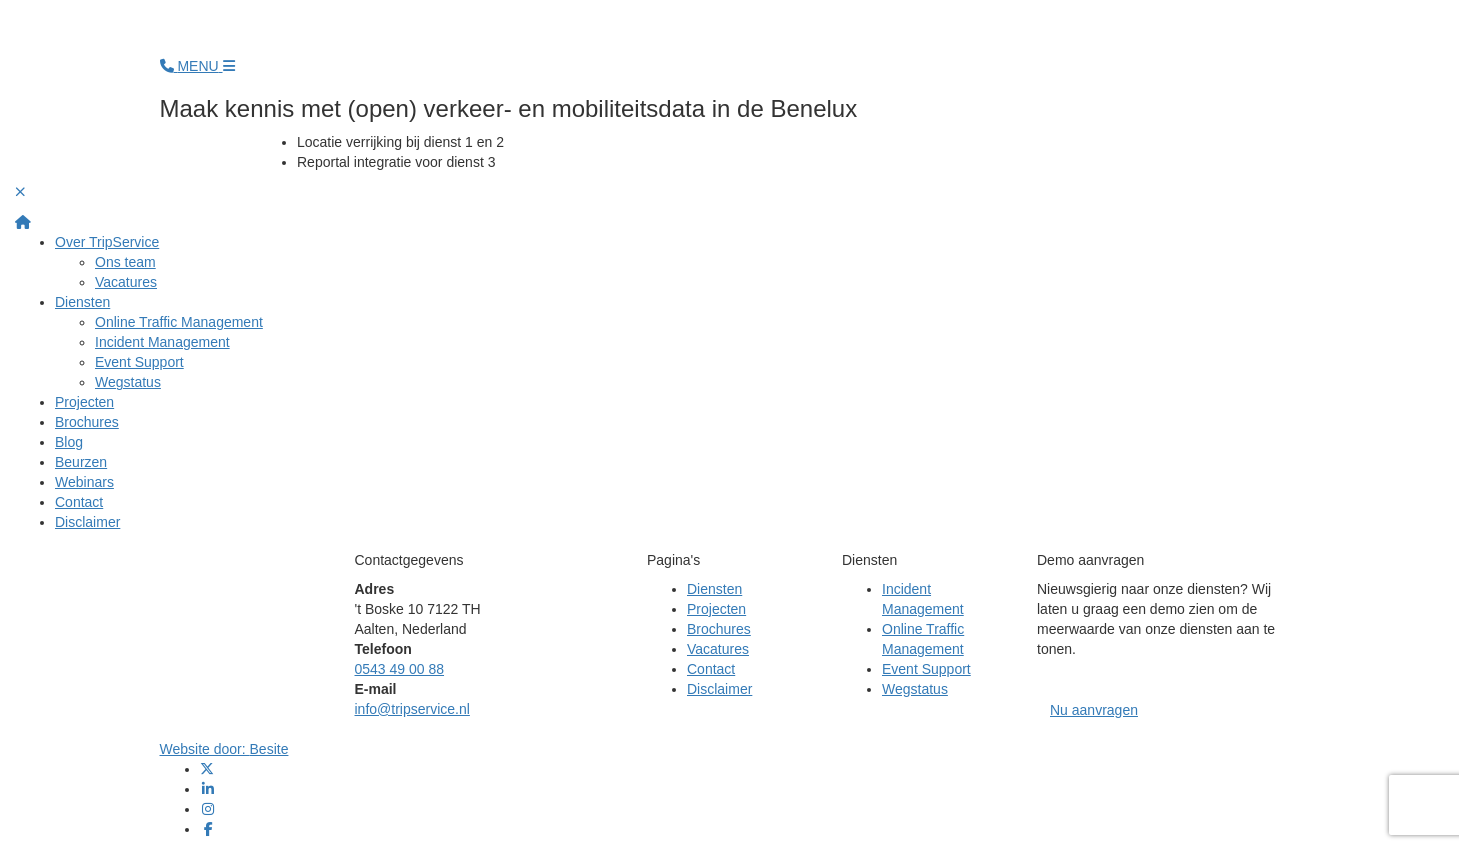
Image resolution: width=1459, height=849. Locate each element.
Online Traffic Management (179, 322)
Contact (79, 502)
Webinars (84, 482)
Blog (69, 442)
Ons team (125, 262)
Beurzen (81, 462)
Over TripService (107, 242)
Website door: (224, 749)
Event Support (139, 362)
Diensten (82, 302)
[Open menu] (205, 66)
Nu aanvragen (1094, 710)
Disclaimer (87, 522)
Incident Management (162, 342)
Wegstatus (128, 382)
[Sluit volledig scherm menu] (20, 192)
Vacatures (126, 282)
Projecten (84, 402)
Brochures (87, 422)
